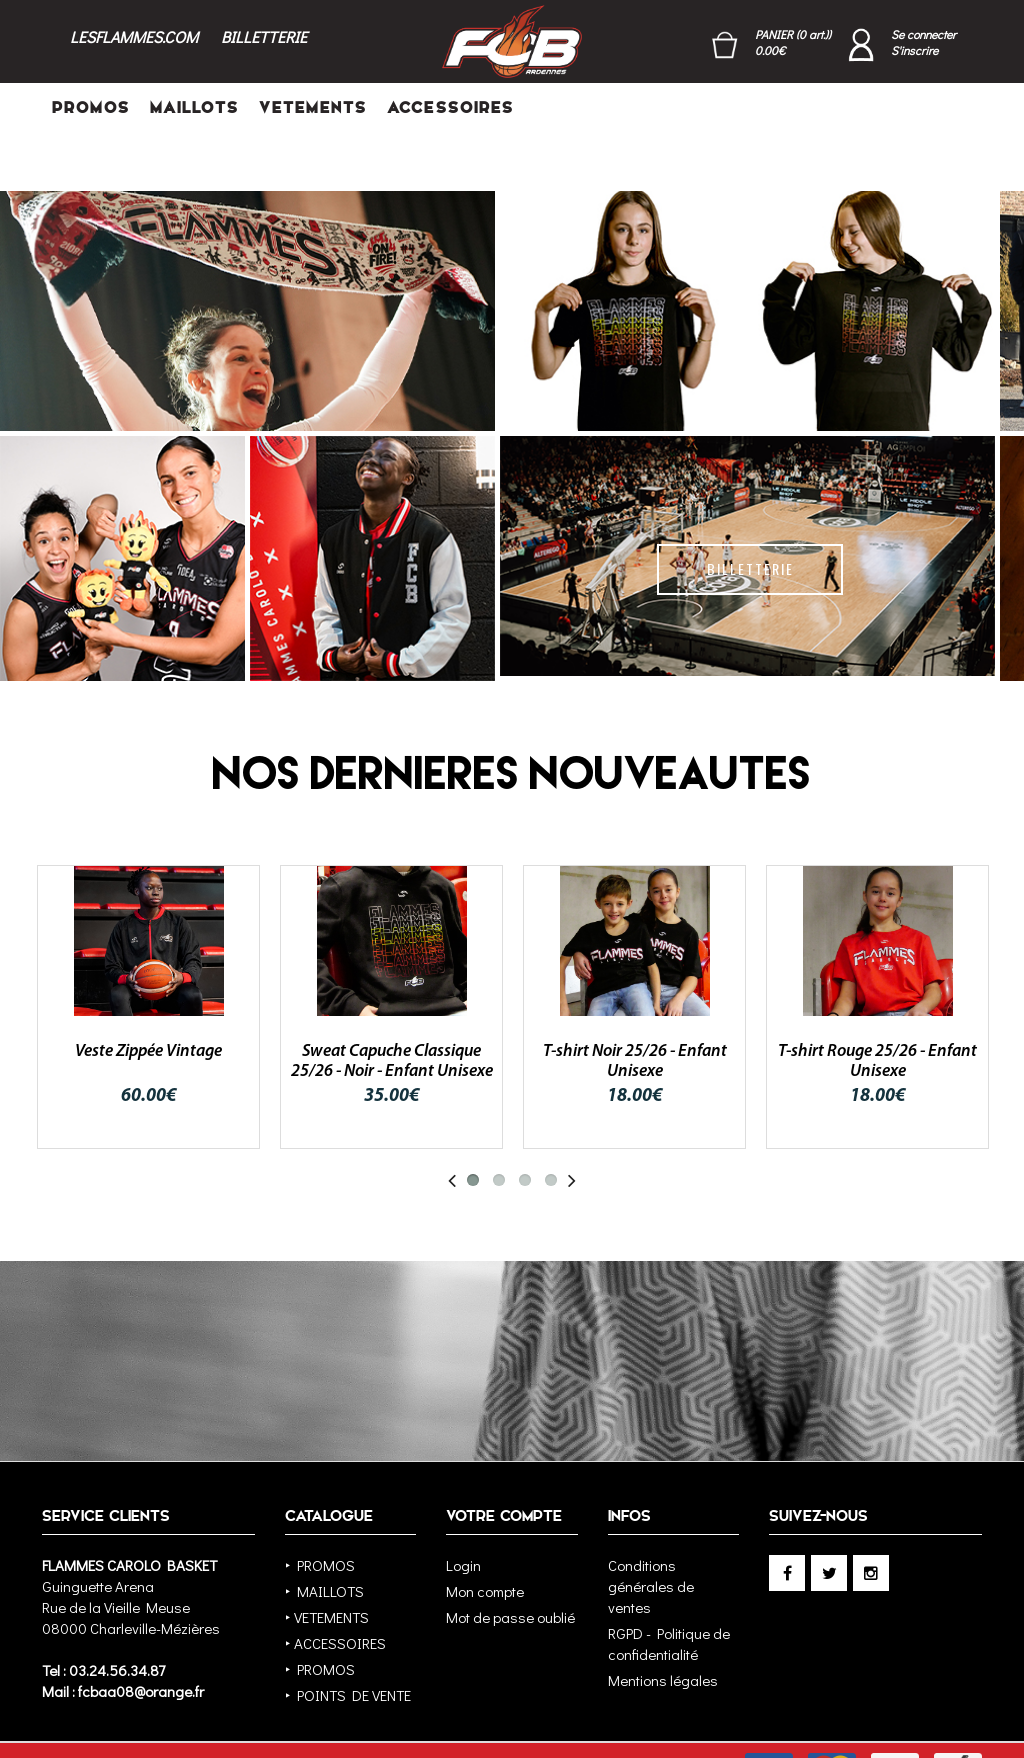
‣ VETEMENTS (327, 1566)
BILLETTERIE (264, 36)
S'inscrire (914, 51)
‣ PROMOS (320, 1514)
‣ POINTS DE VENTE (348, 1644)
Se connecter (923, 34)
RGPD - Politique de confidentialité (669, 1592)
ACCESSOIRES (450, 107)
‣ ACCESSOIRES (335, 1592)
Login (463, 1514)
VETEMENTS (313, 107)
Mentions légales (663, 1629)
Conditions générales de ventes (651, 1535)
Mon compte (485, 1540)
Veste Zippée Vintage (148, 1000)
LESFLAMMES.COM (134, 36)
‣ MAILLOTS (324, 1540)
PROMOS (91, 107)
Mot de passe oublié (510, 1566)
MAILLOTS (194, 107)
